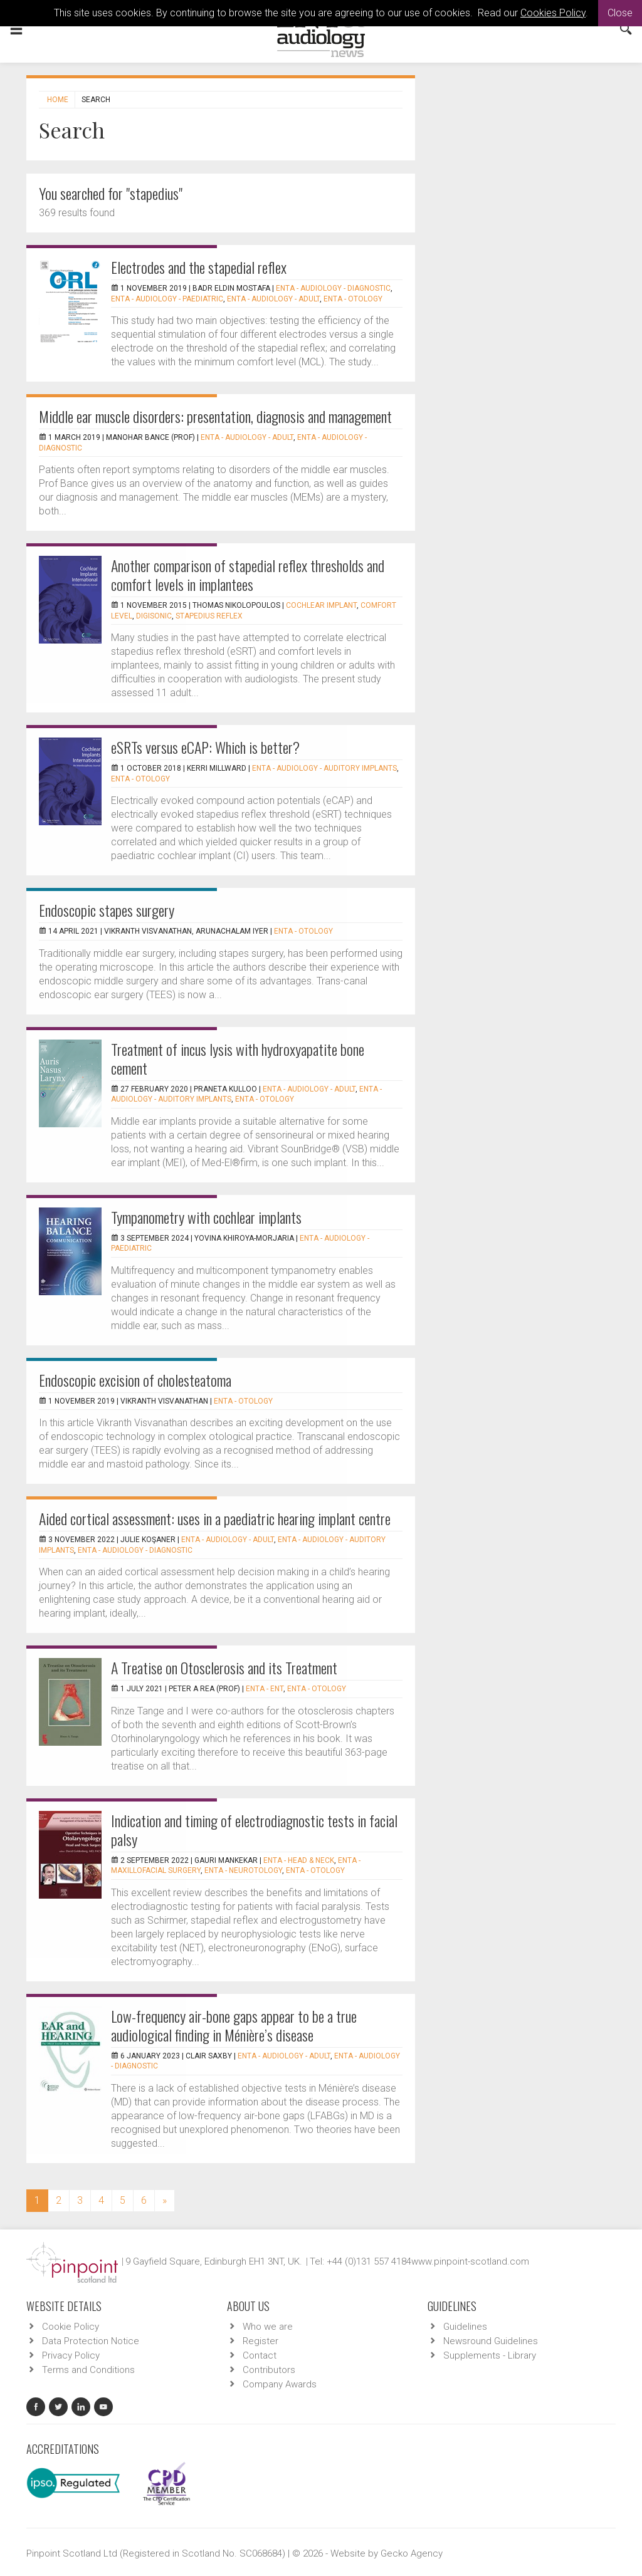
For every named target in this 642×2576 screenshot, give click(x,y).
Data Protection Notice (90, 2341)
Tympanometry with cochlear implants (206, 1217)
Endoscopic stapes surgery (106, 910)
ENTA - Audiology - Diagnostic (333, 288)
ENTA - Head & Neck (298, 1860)
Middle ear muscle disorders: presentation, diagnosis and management (215, 416)
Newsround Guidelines (490, 2341)
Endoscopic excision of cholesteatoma (135, 1380)
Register (260, 2341)
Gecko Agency (412, 2553)
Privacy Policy (71, 2355)
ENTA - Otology (353, 299)
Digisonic (154, 616)
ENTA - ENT (264, 1688)
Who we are (268, 2326)
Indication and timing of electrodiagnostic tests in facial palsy (254, 1829)
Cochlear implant (321, 605)
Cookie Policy (70, 2326)
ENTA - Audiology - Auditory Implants (324, 768)
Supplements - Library (489, 2355)
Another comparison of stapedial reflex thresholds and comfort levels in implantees (247, 574)
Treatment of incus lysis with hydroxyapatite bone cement (237, 1058)
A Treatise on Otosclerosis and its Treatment (224, 1667)
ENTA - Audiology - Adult (273, 299)
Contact (259, 2355)
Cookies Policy (553, 13)
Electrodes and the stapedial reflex (199, 267)
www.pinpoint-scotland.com (470, 2261)
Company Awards (280, 2384)
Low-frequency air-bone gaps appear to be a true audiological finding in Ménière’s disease (234, 2025)
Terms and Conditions (88, 2369)
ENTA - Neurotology (243, 1870)
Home (57, 99)
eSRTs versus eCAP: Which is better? (205, 747)
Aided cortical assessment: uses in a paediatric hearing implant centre (215, 1518)
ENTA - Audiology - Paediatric (167, 299)
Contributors (269, 2369)
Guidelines (465, 2326)
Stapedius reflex (209, 616)
